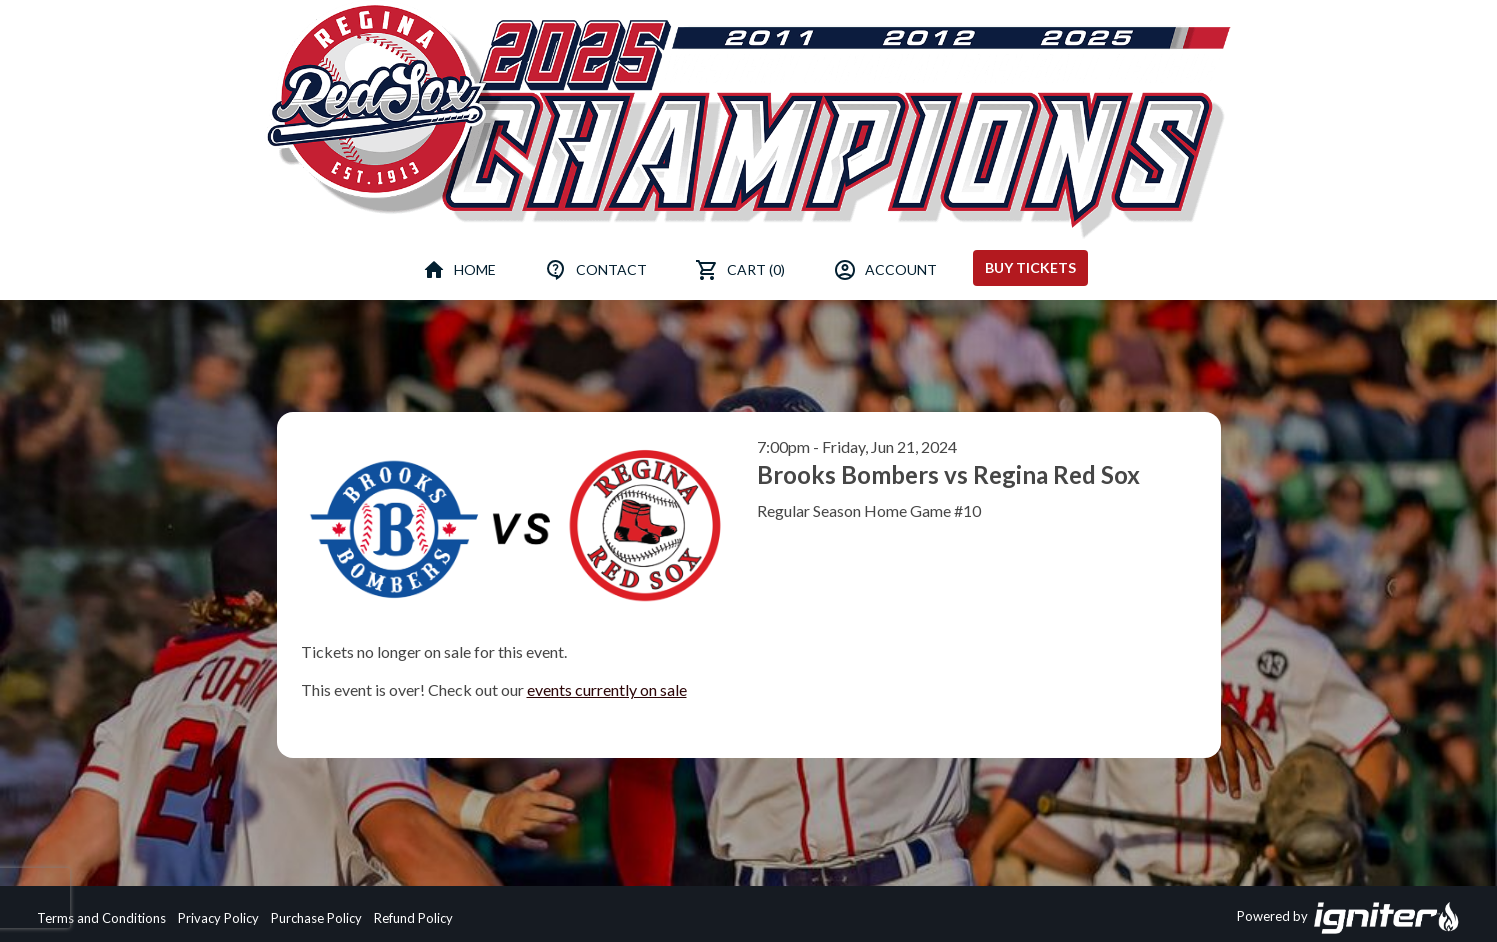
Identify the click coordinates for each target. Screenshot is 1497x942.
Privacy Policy (218, 918)
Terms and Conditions (101, 918)
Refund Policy (413, 918)
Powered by (1348, 918)
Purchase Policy (316, 918)
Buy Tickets (1030, 267)
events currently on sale (607, 689)
